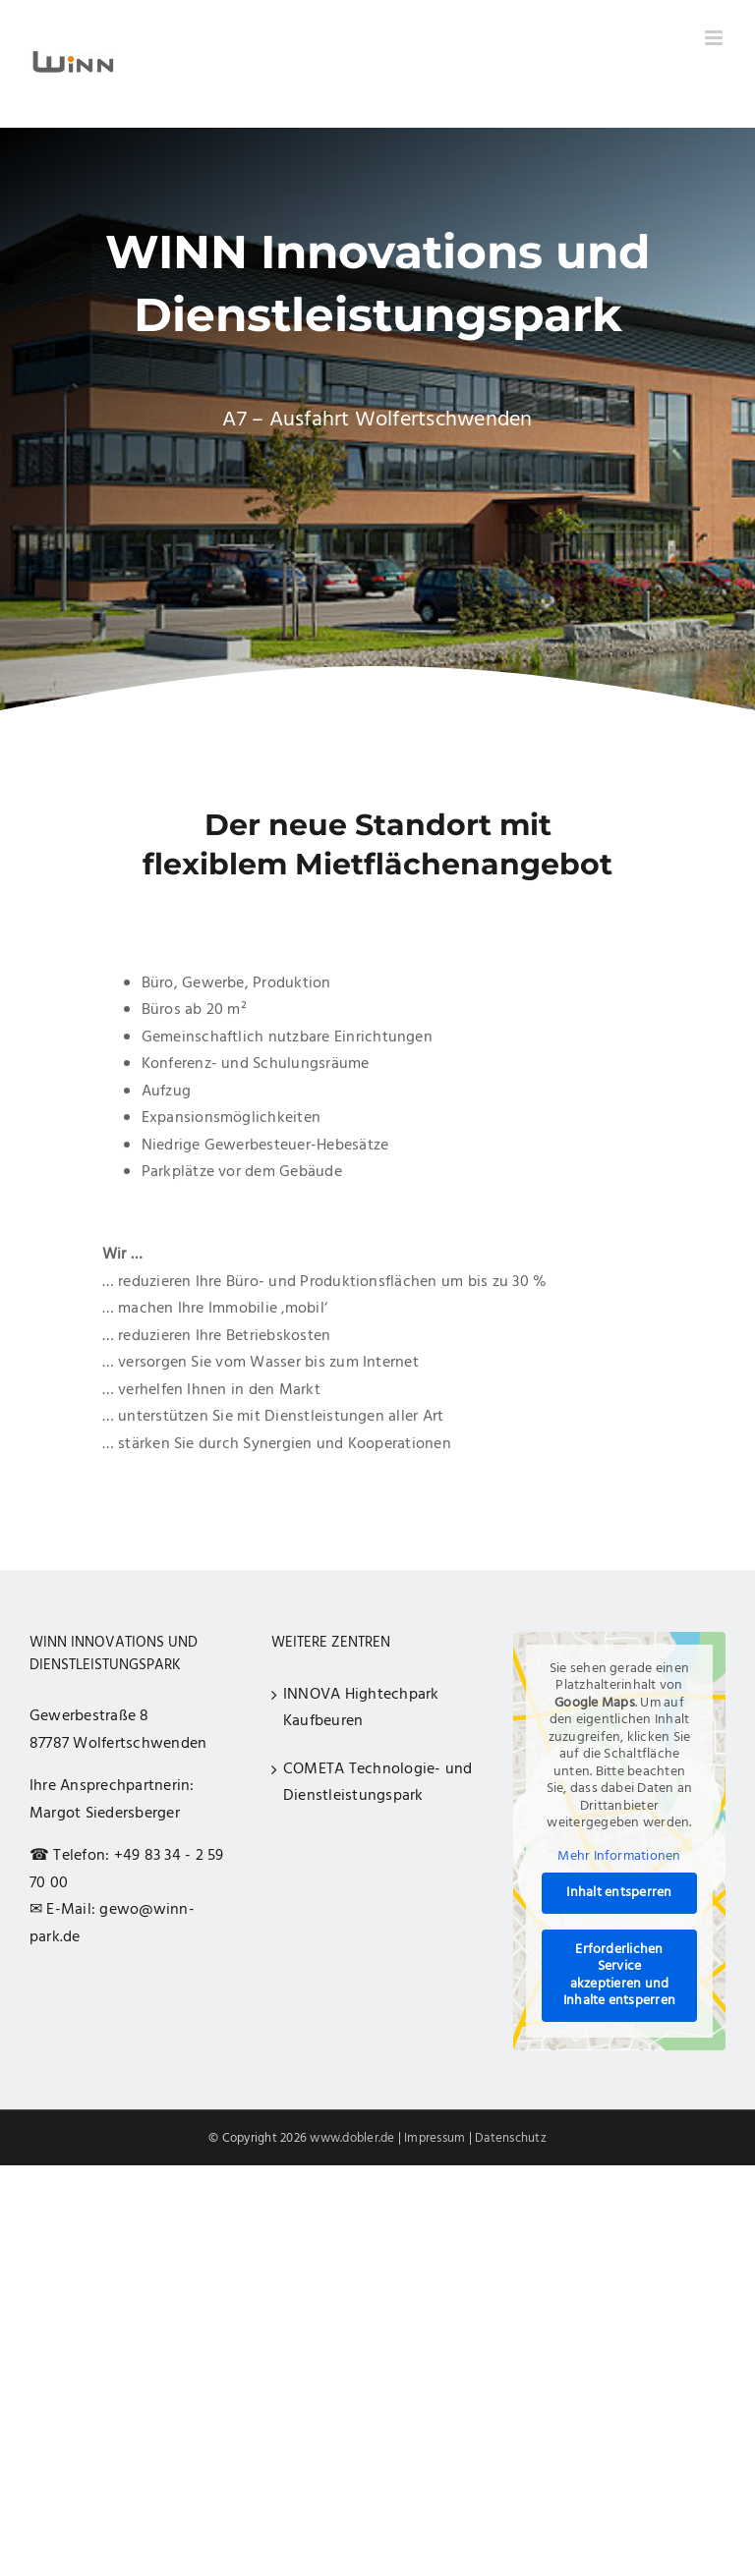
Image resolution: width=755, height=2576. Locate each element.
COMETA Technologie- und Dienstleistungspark (378, 1783)
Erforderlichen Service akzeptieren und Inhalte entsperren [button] (619, 1975)
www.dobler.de (352, 2138)
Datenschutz (511, 2138)
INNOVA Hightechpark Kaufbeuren (361, 1708)
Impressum (434, 2138)
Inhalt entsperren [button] (618, 1893)
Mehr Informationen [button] (618, 1857)
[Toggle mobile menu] (715, 38)
